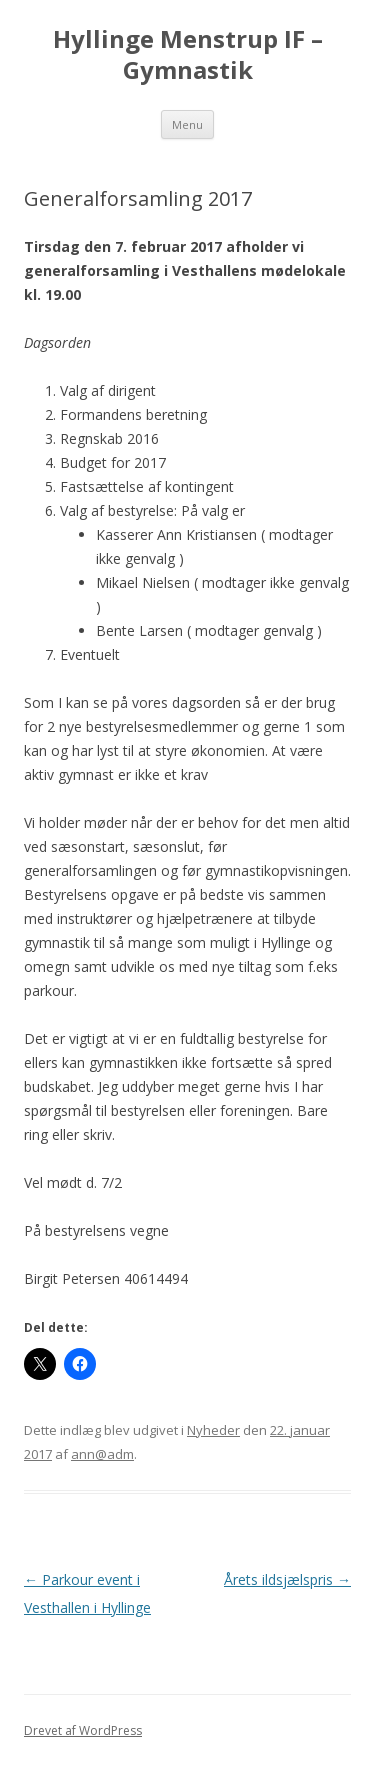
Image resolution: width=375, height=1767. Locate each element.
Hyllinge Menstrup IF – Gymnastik (188, 55)
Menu (187, 124)
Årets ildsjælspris (287, 1579)
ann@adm (102, 1454)
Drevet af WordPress (83, 1730)
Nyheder (213, 1430)
